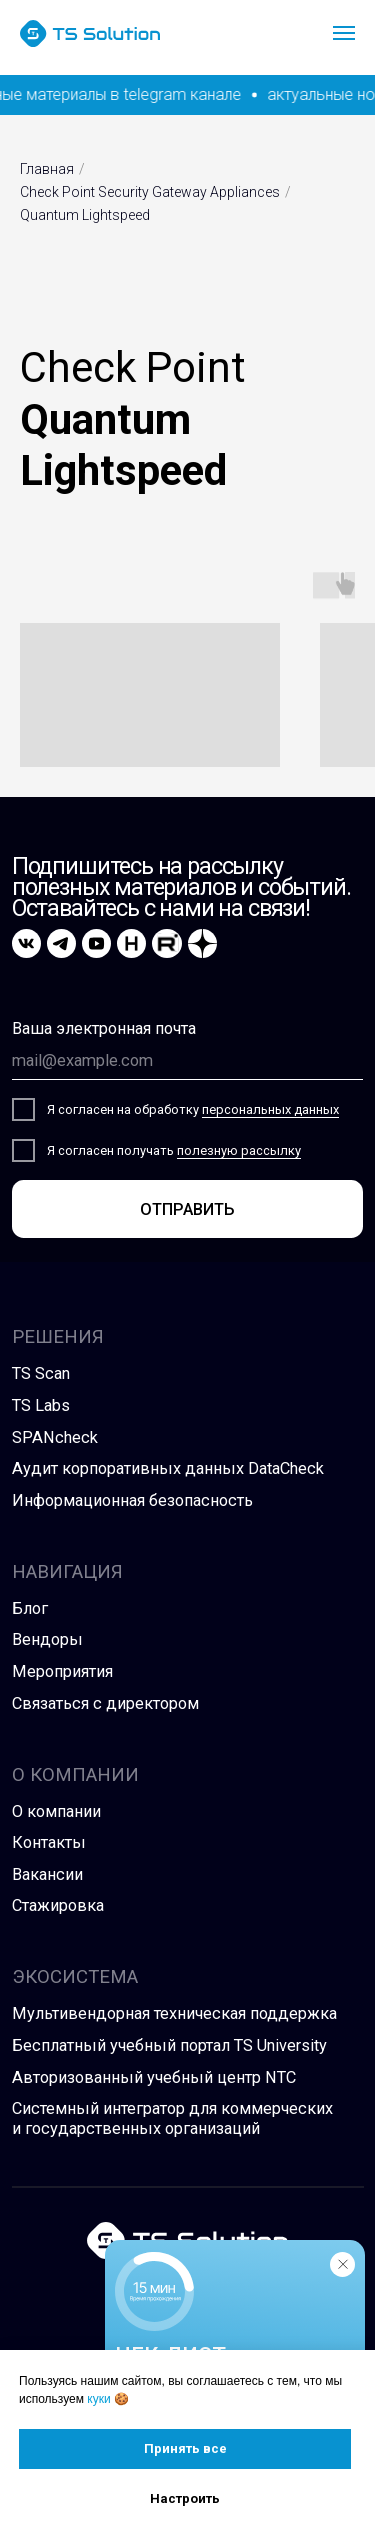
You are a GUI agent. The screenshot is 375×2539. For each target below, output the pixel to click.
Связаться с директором (105, 1703)
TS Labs (41, 1405)
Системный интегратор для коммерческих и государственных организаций (172, 2118)
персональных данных (270, 1109)
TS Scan (41, 1373)
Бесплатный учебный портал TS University (169, 2045)
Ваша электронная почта (104, 1028)
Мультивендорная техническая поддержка (174, 2013)
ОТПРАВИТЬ (187, 1209)
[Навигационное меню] (344, 33)
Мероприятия (62, 1671)
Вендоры (47, 1639)
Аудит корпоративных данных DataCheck (168, 1468)
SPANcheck (55, 1437)
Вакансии (47, 1874)
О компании (56, 1811)
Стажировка (58, 1905)
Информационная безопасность (132, 1500)
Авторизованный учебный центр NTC (154, 2077)
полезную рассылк (236, 1150)
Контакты (49, 1842)
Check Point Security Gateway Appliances (150, 192)
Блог (30, 1608)
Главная (47, 169)
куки (98, 2399)
